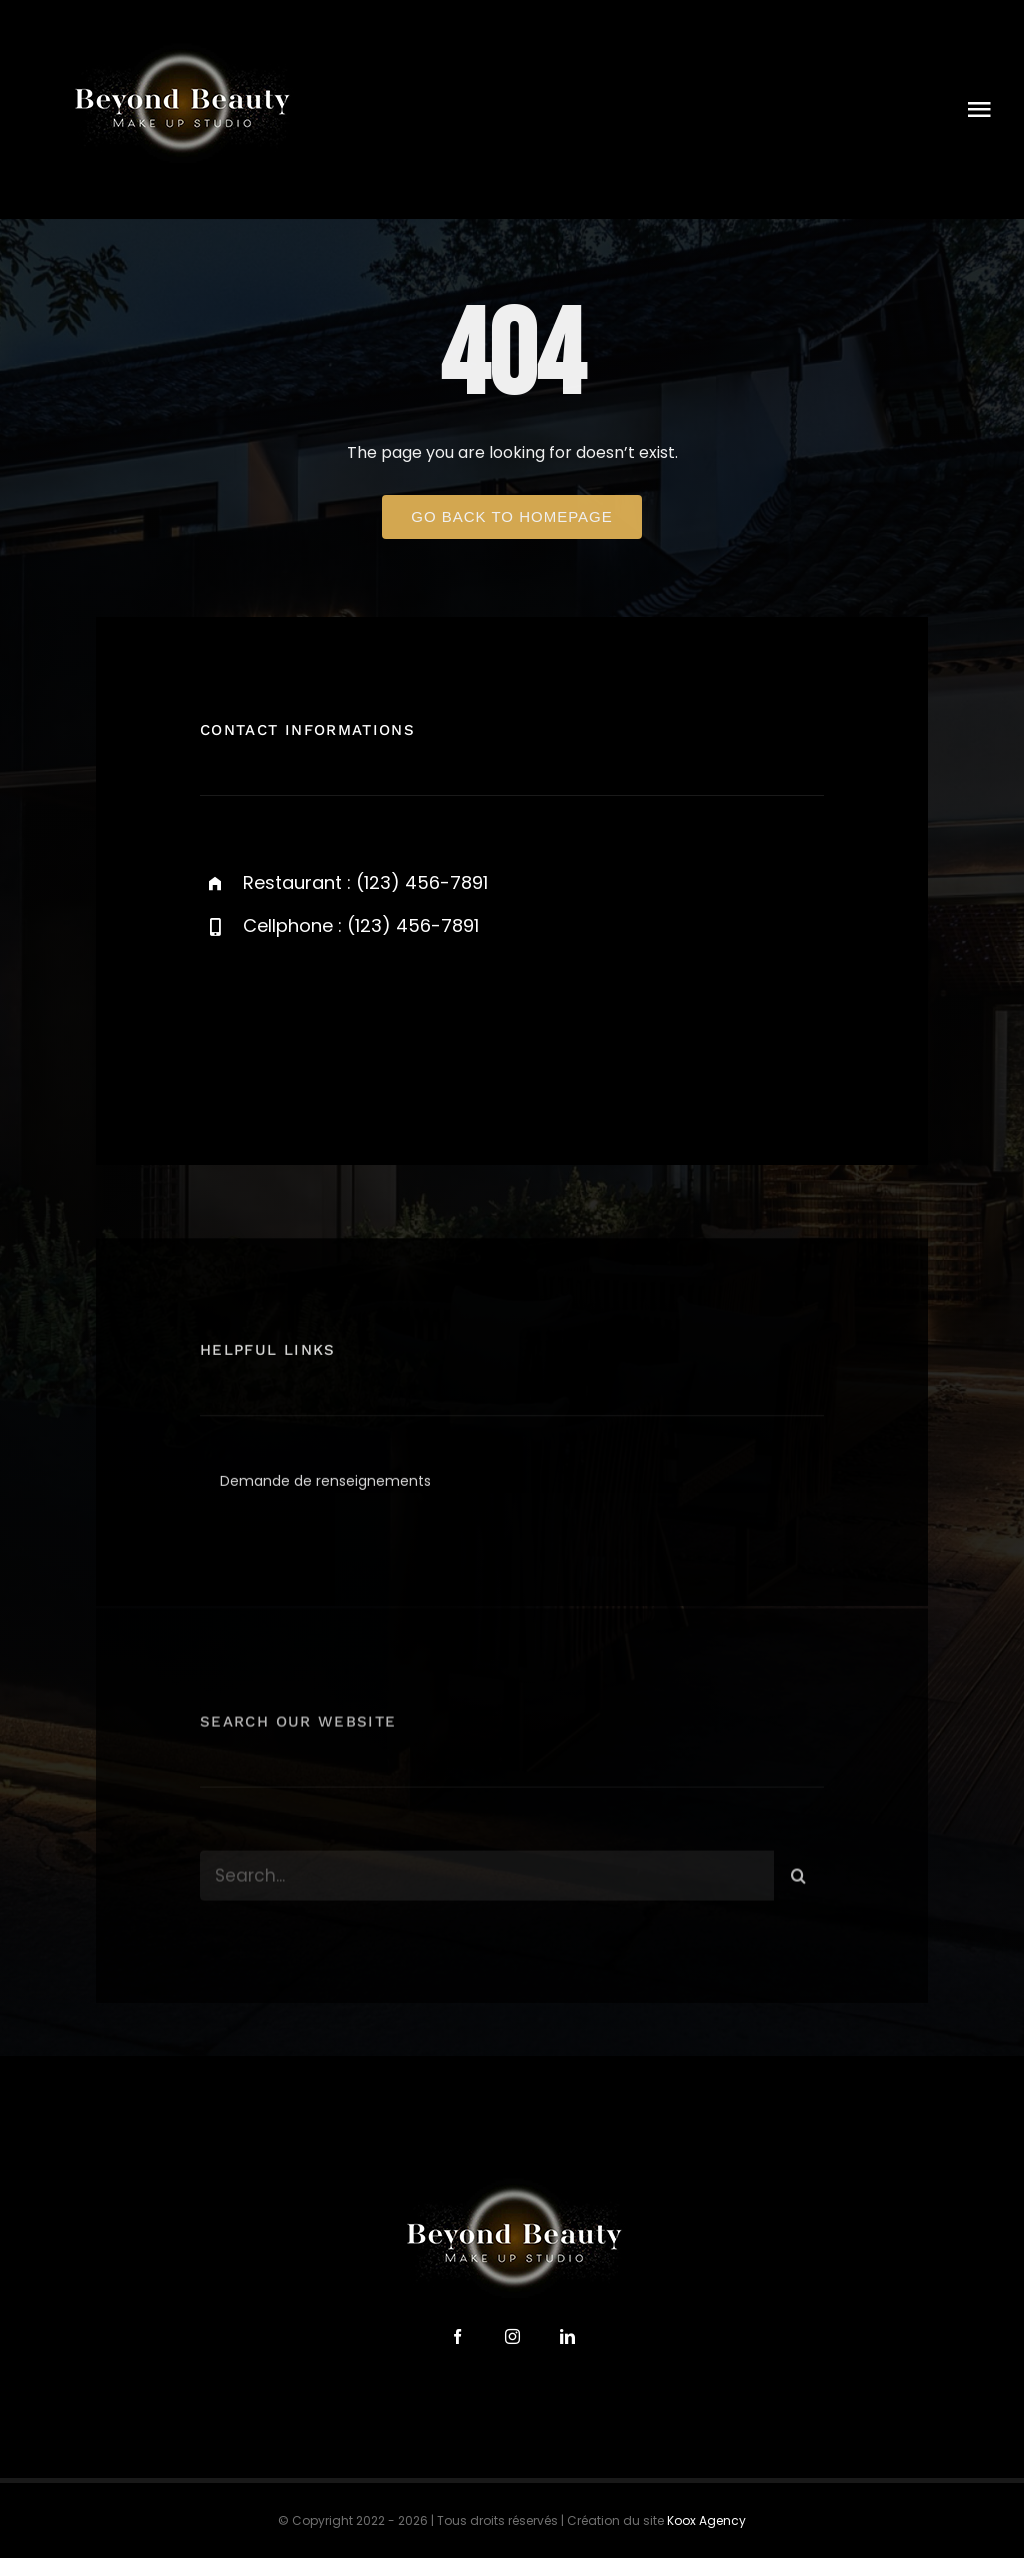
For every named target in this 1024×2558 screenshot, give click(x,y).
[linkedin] (567, 2336)
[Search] (799, 1881)
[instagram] (332, 1020)
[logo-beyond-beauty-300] (180, 47)
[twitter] (277, 1020)
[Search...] (487, 1881)
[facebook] (222, 1020)
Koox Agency (706, 2520)
